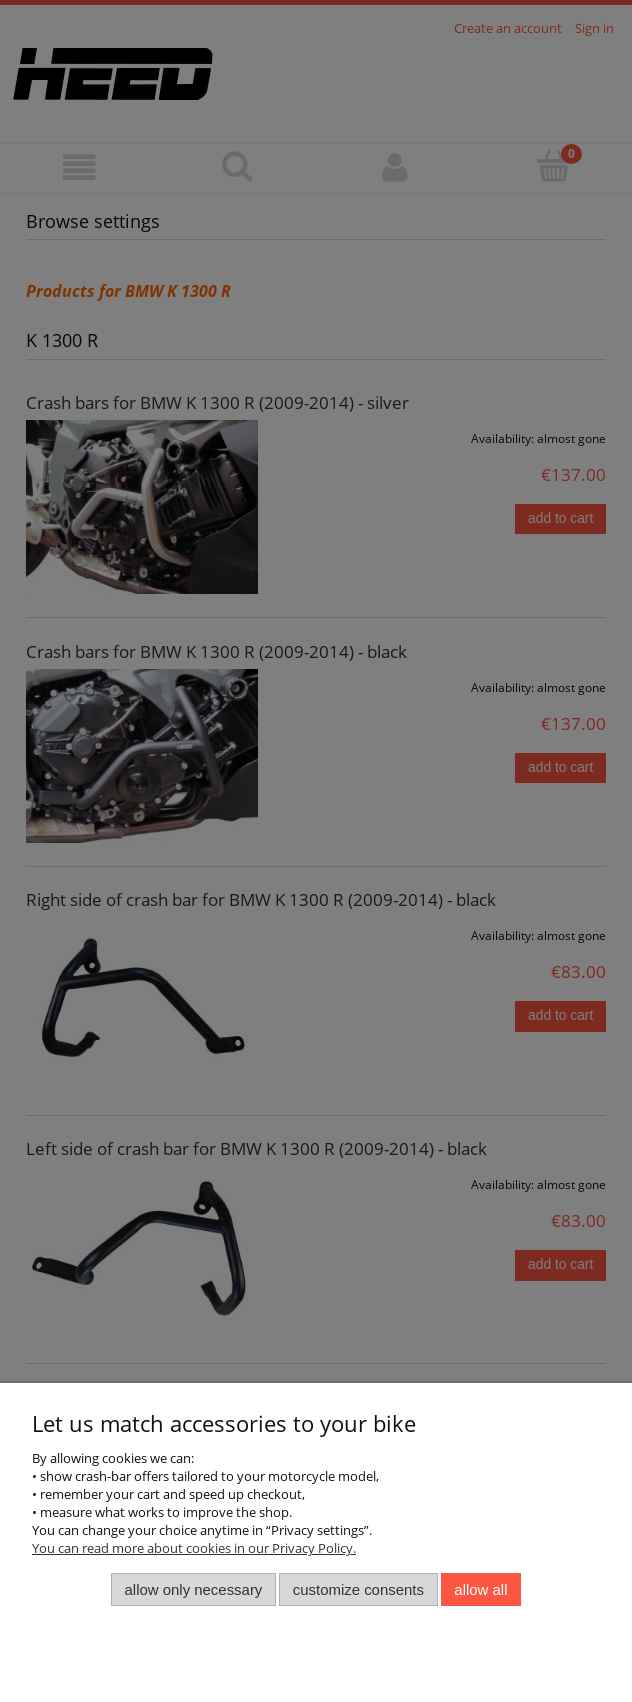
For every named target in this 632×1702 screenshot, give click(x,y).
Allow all (480, 1589)
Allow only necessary (194, 1589)
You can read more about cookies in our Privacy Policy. (194, 1548)
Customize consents (358, 1589)
